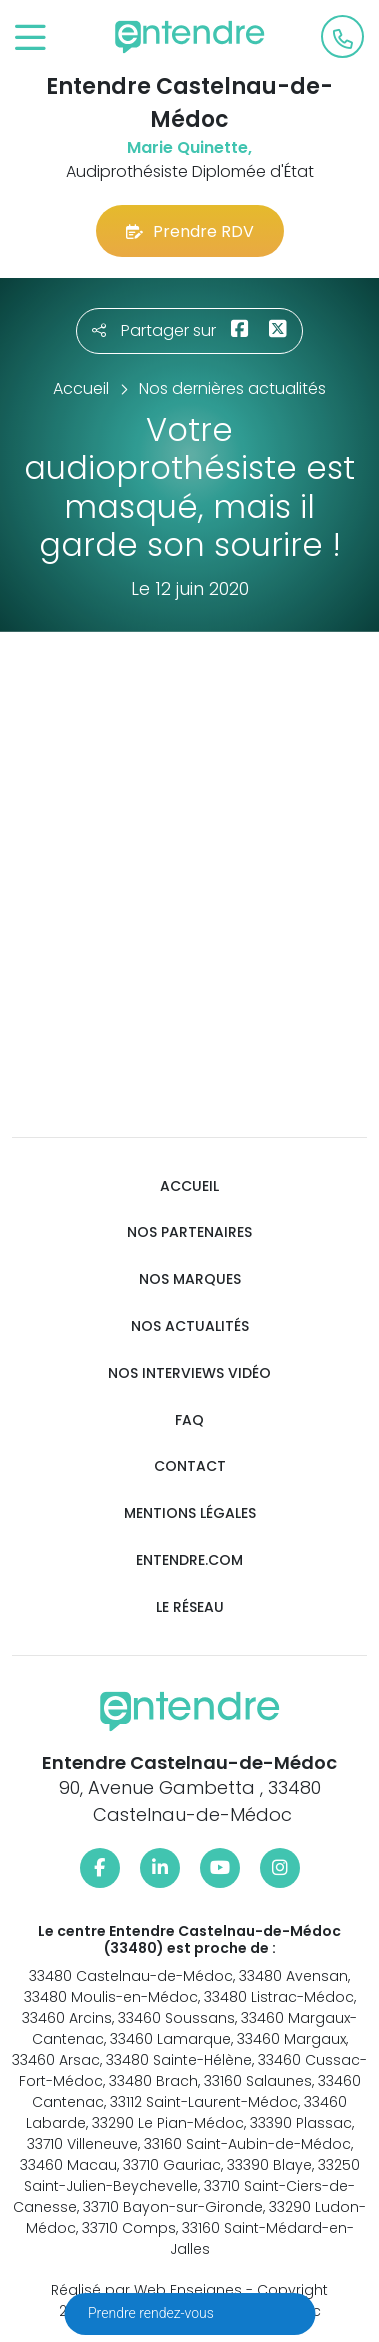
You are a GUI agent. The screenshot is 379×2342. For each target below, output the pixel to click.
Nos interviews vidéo (189, 1373)
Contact (190, 1466)
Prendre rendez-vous (152, 2313)
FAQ (189, 1420)
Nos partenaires (189, 1232)
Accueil (189, 1186)
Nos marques (190, 1279)
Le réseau (190, 1607)
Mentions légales (190, 1513)
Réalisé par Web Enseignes (146, 2290)
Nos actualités (190, 1326)
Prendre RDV (190, 231)
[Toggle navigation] (30, 38)
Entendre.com (189, 1560)
